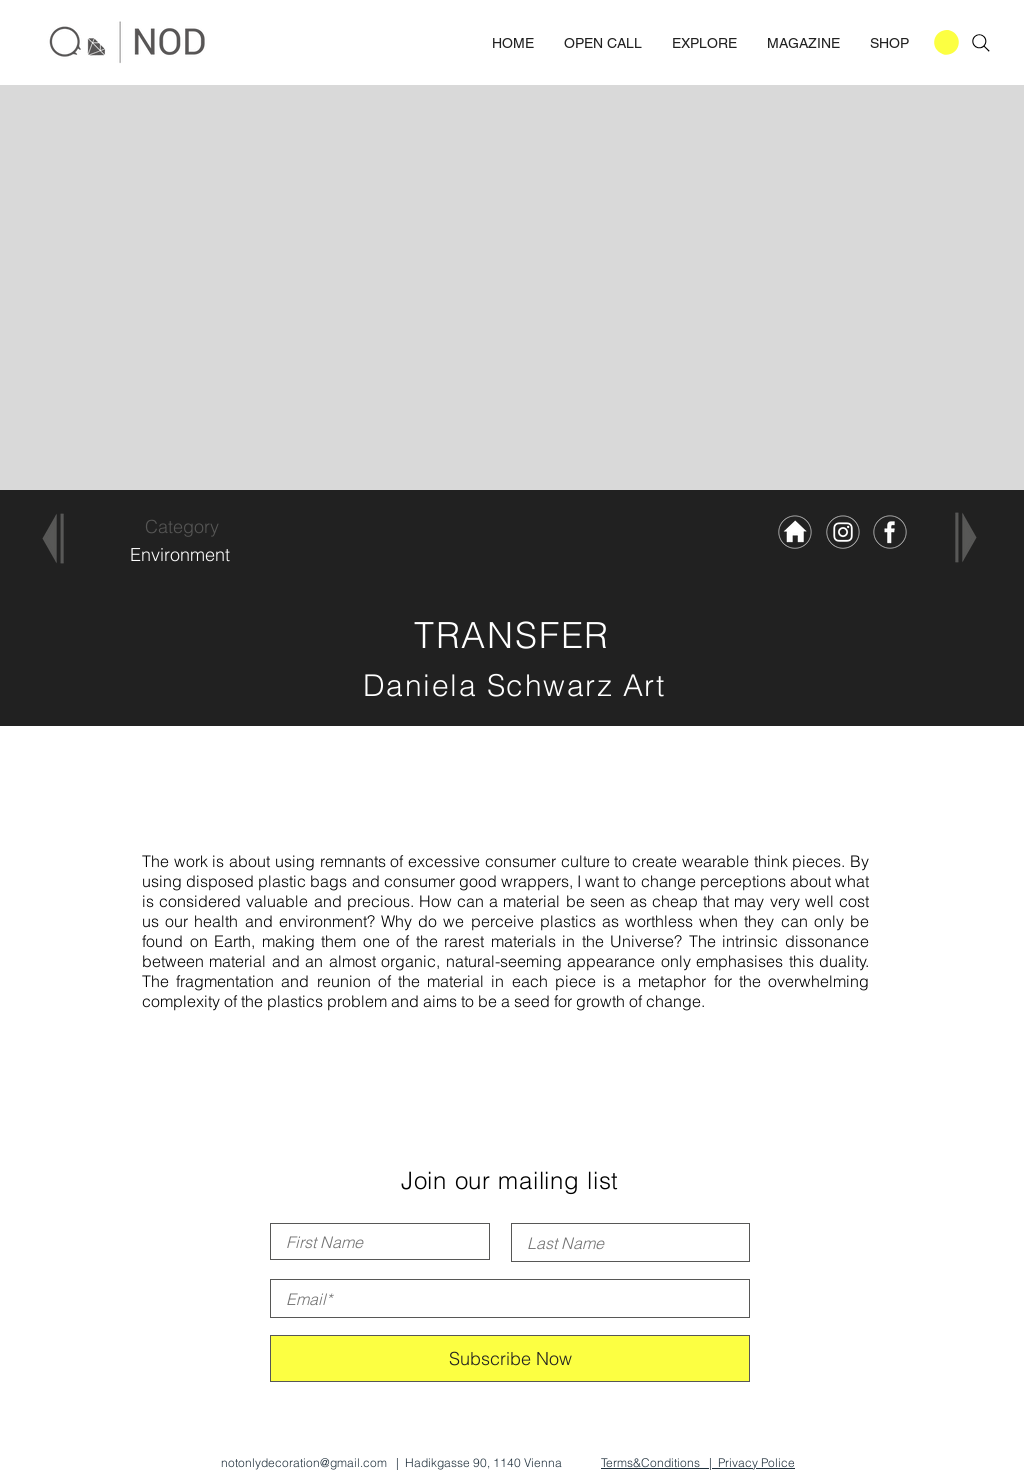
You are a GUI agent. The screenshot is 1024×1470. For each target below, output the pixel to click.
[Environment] (179, 555)
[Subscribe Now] (510, 1358)
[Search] (981, 43)
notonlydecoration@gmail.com (304, 1462)
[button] (946, 42)
